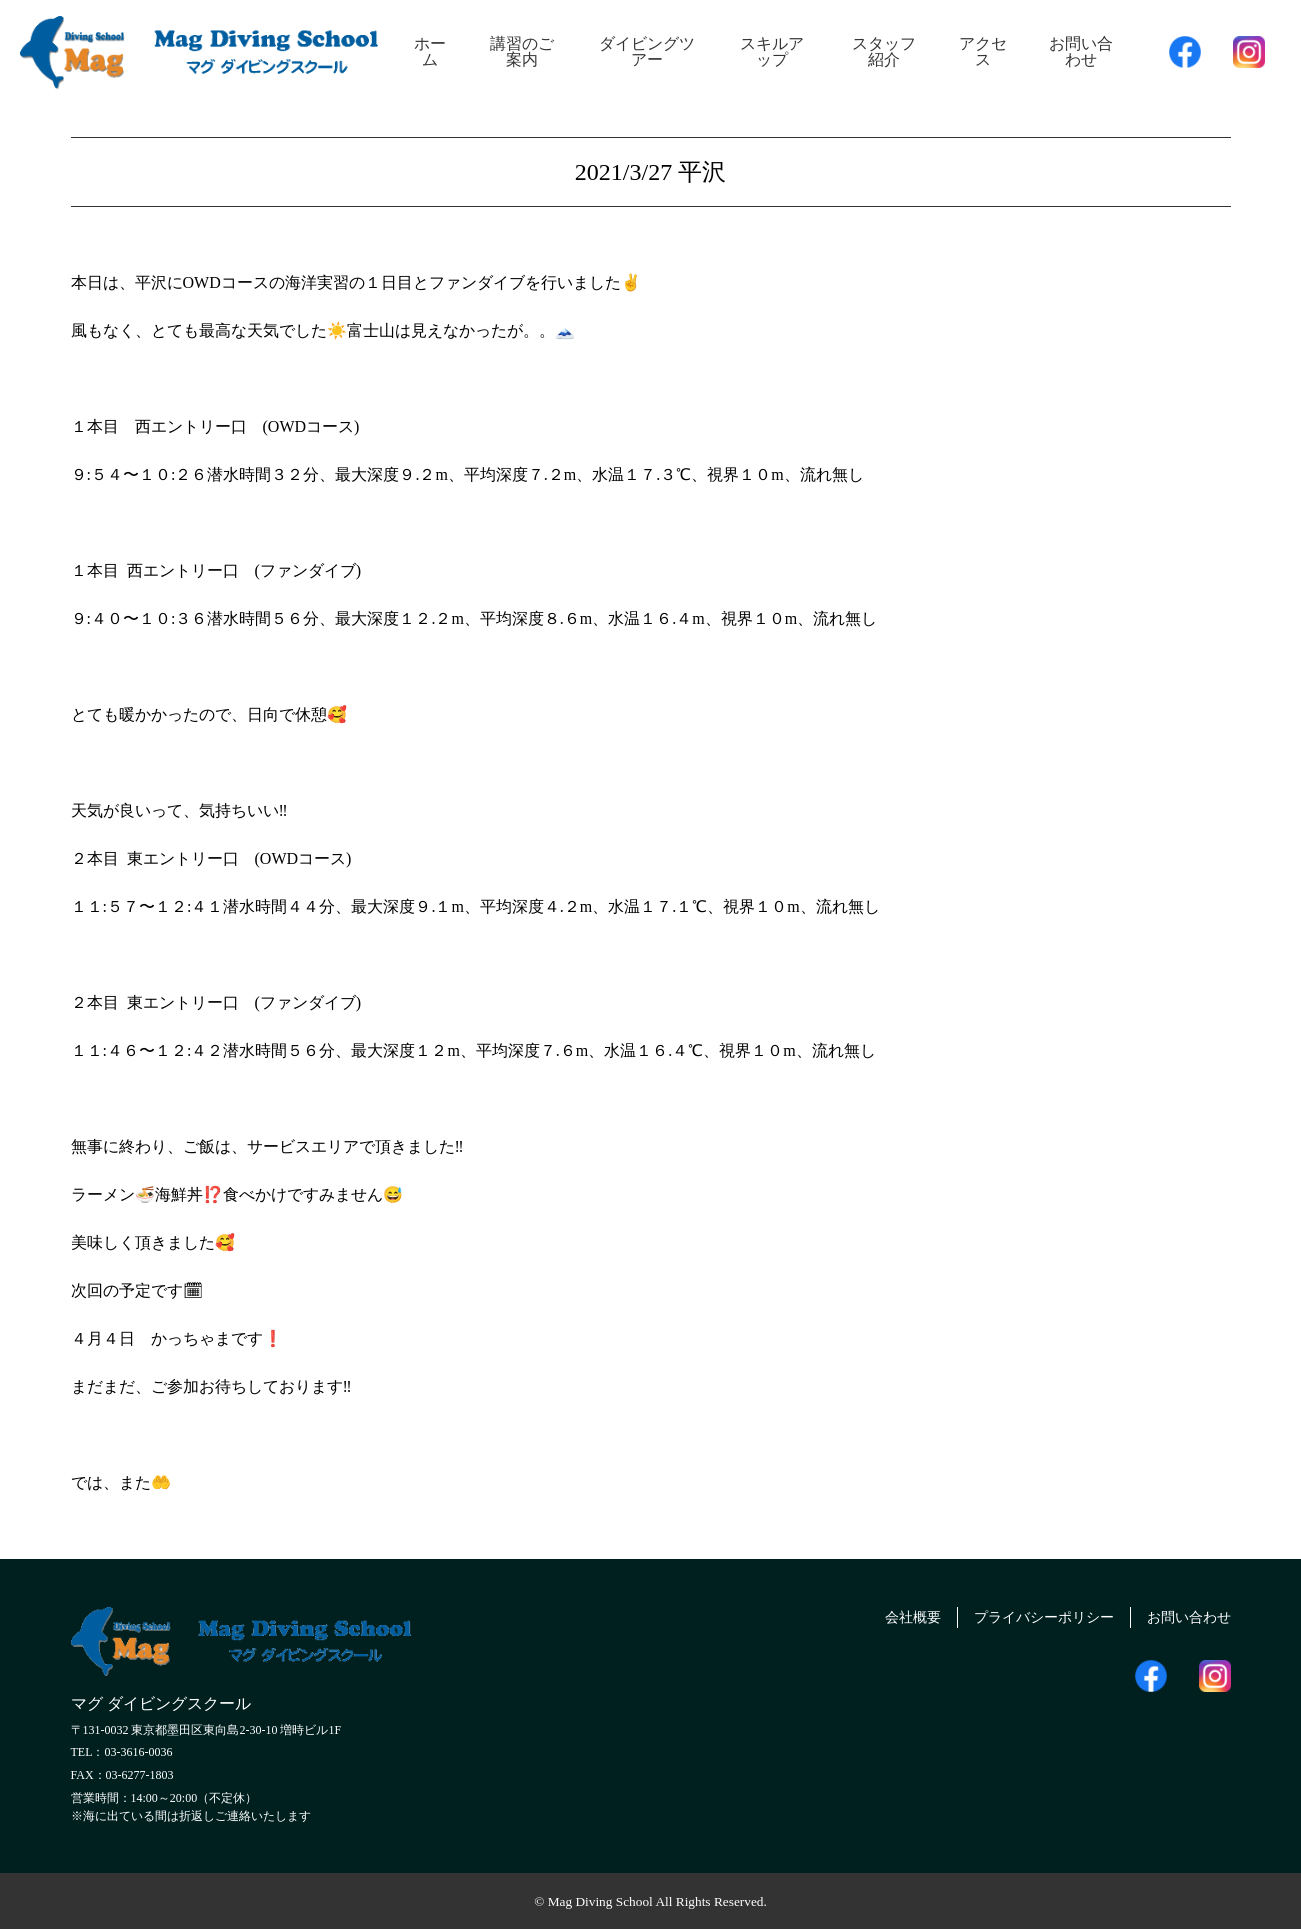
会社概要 (877, 1614)
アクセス (983, 51)
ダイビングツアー (647, 51)
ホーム (430, 51)
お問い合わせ (1081, 51)
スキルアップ (772, 51)
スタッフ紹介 (884, 51)
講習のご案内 (522, 51)
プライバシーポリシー (1022, 1614)
